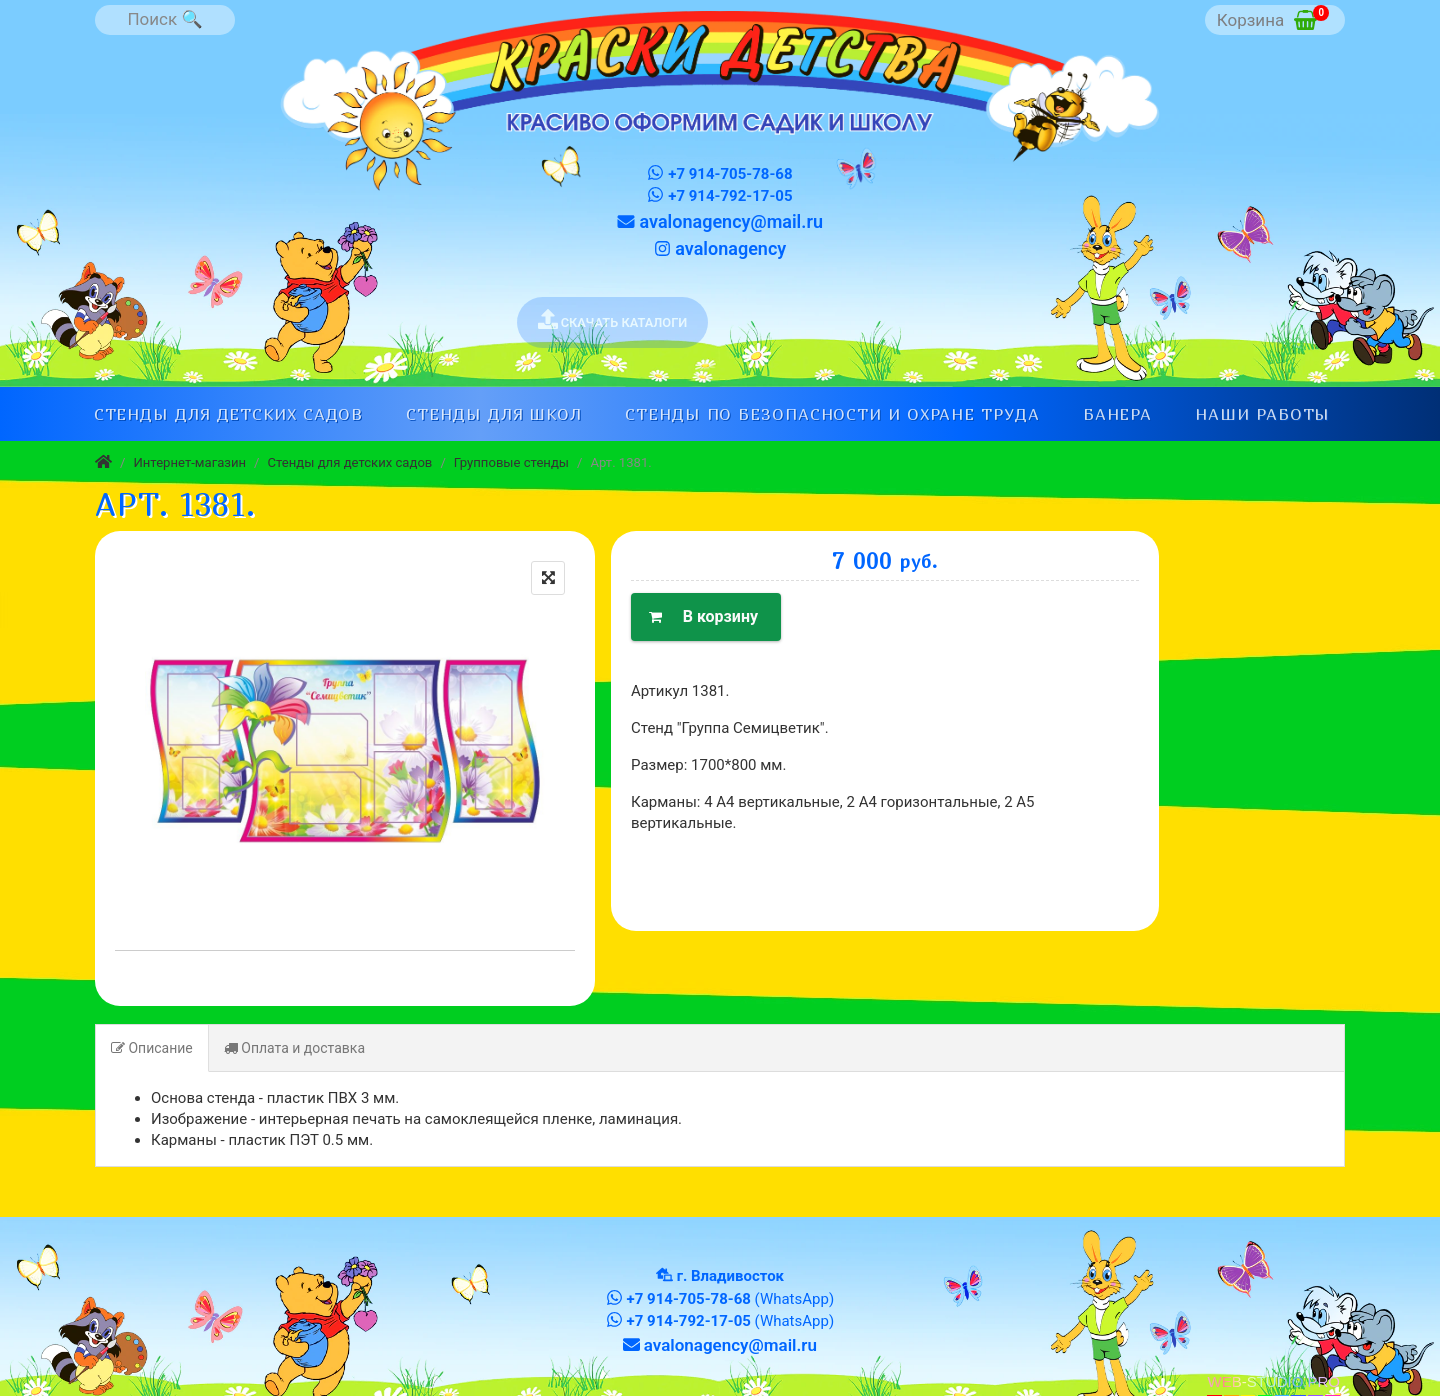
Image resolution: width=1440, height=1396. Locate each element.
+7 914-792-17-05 (719, 195)
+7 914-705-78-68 (719, 173)
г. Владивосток (730, 1276)
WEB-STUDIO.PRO (1273, 1381)
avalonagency (720, 248)
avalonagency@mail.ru (720, 221)
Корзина (1273, 17)
